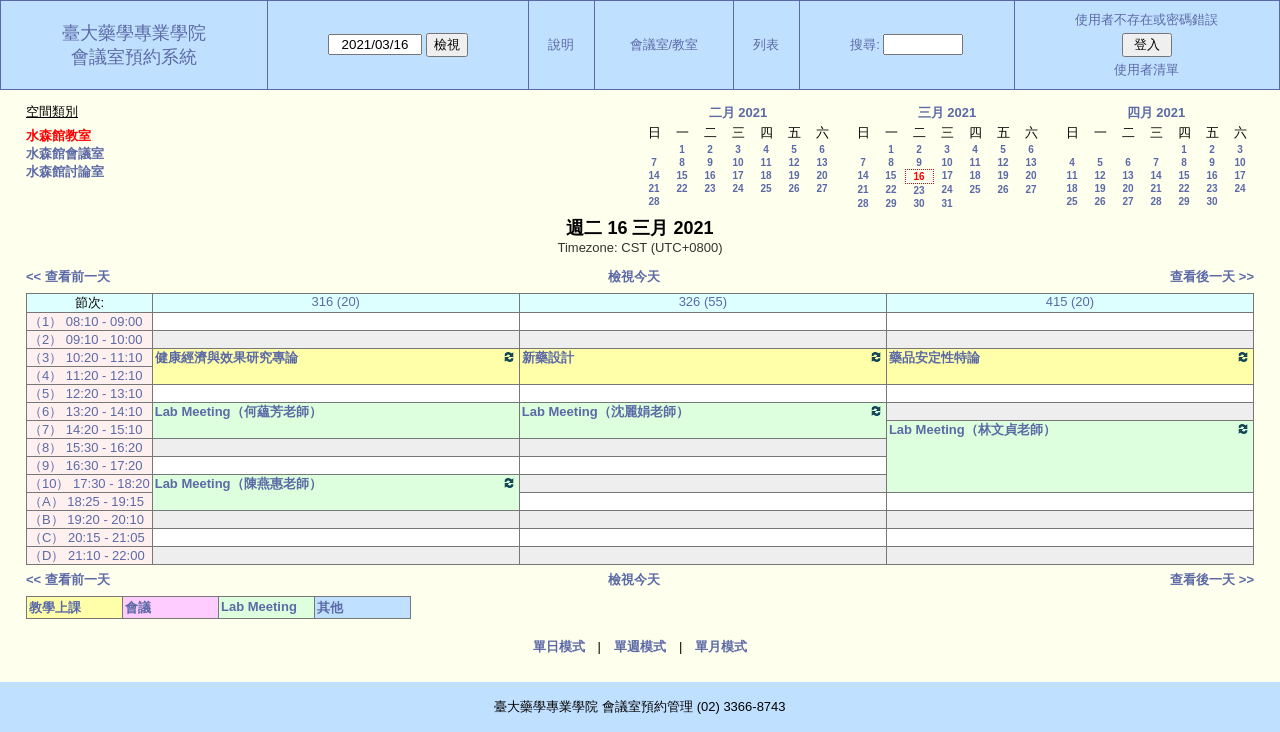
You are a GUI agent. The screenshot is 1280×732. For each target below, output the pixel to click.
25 (765, 188)
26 (793, 188)
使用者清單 (1146, 69)
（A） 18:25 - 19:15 (86, 501)
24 (737, 188)
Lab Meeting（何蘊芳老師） (238, 411)
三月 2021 (947, 112)
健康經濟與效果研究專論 (336, 357)
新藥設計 (703, 357)
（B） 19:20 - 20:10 (86, 519)
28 (653, 201)
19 (793, 175)
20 (821, 175)
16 (709, 175)
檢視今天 (634, 276)
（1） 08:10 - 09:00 (85, 321)
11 (765, 162)
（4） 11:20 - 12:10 (85, 375)
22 (681, 188)
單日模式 (559, 646)
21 (653, 188)
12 (793, 162)
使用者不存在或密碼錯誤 (1146, 19)
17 (737, 175)
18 (765, 175)
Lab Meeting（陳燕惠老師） (336, 483)
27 (821, 188)
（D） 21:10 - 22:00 (87, 555)
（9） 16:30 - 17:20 (85, 465)
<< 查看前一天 (68, 276)
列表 (766, 44)
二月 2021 (738, 112)
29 (890, 203)
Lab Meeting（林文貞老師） (1070, 429)
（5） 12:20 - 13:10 (85, 393)
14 (653, 175)
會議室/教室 (664, 44)
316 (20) (336, 301)
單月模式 (721, 646)
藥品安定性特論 (1070, 357)
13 (821, 162)
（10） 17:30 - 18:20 (89, 483)
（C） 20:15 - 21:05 (87, 537)
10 (737, 162)
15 (681, 175)
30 (918, 203)
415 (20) (1070, 301)
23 (709, 188)
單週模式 (640, 646)
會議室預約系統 (134, 57)
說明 (561, 44)
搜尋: (865, 44)
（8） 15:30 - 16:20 (85, 447)
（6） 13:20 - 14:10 (85, 411)
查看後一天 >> (1212, 276)
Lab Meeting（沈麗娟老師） (703, 411)
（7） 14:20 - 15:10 (85, 429)
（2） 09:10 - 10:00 (85, 339)
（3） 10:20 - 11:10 (85, 357)
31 (946, 203)
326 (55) (703, 301)
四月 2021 (1156, 112)
